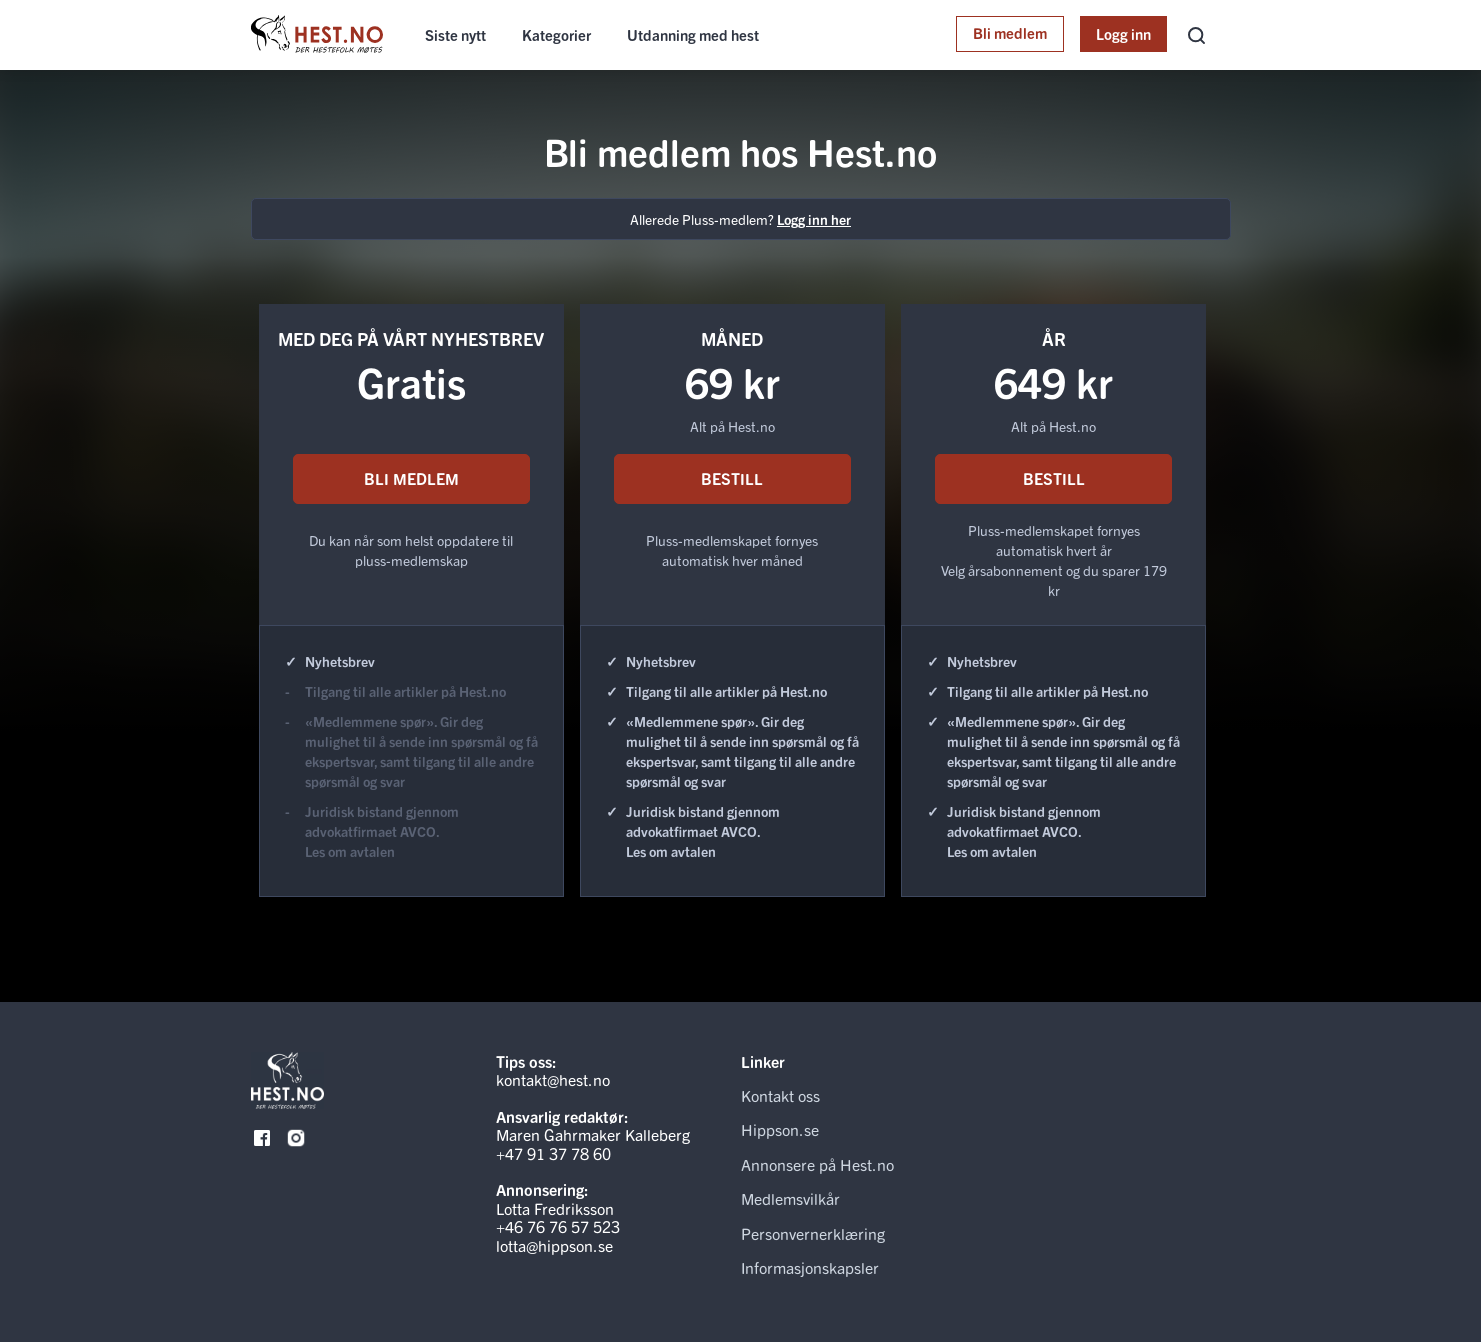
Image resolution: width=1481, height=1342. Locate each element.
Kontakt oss (780, 1095)
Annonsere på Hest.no (817, 1164)
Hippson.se (780, 1129)
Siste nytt (455, 34)
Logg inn (1123, 33)
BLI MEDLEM (411, 478)
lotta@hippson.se (554, 1245)
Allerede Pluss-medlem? (740, 219)
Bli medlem (1010, 32)
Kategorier (556, 34)
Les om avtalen (350, 851)
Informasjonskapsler (810, 1267)
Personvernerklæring (813, 1233)
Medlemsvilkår (790, 1198)
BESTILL (732, 478)
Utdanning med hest (693, 34)
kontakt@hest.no (553, 1079)
